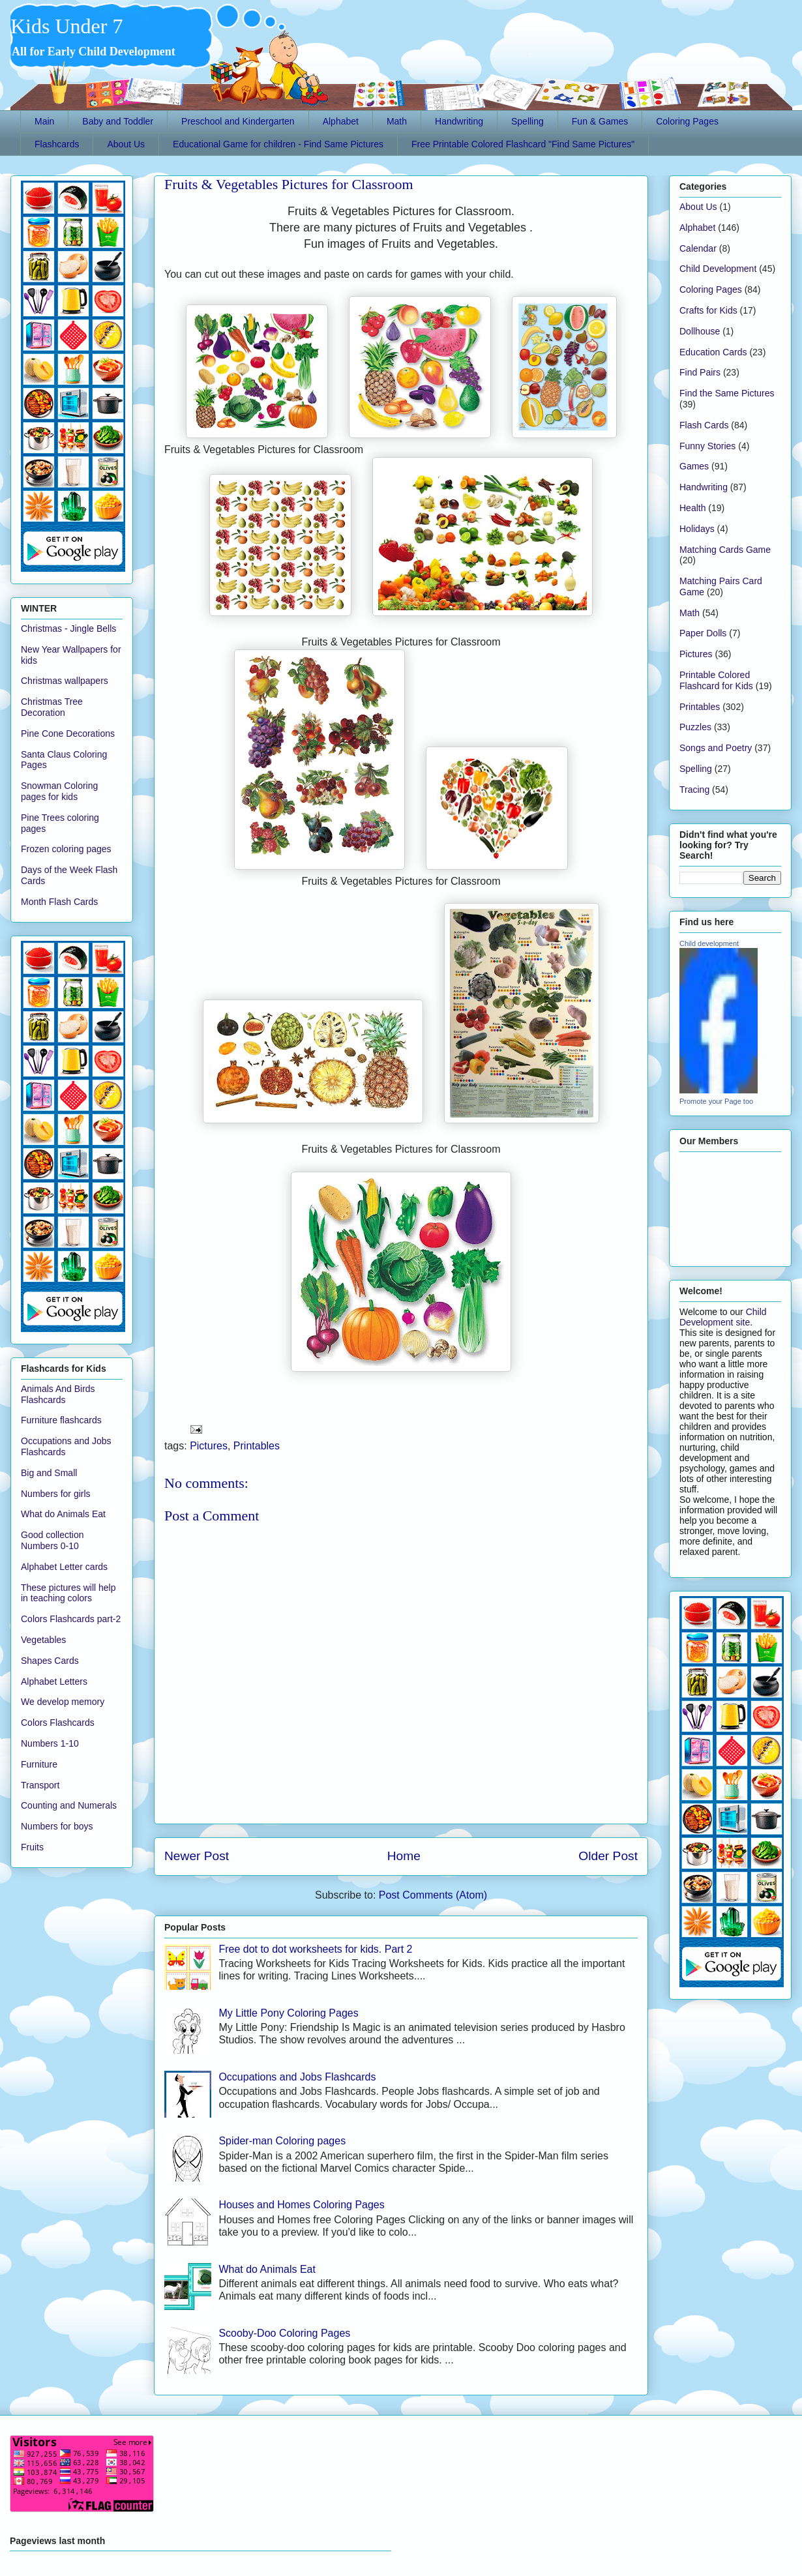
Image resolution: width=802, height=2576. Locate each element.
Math (397, 121)
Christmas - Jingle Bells (68, 628)
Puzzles (695, 727)
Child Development (717, 268)
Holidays (697, 529)
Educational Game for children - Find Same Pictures (278, 144)
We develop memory (62, 1701)
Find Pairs (699, 372)
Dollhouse (699, 331)
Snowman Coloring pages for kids (59, 791)
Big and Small (49, 1473)
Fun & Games (600, 121)
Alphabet (341, 121)
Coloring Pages (687, 121)
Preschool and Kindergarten (238, 121)
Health (692, 508)
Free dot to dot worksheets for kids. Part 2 (315, 1949)
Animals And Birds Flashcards (58, 1394)
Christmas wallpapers (64, 680)
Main (44, 121)
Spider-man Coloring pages (282, 2140)
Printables (256, 1445)
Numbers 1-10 (50, 1743)
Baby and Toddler (117, 121)
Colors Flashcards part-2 (71, 1619)
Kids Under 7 (66, 26)
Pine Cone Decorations (68, 733)
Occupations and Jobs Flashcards (297, 2076)
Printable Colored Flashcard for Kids (716, 680)
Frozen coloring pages (66, 849)
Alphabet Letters (54, 1681)
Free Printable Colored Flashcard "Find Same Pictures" (522, 144)
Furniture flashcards (61, 1420)
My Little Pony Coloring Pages (288, 2013)
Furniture (39, 1764)
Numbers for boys (57, 1826)
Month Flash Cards (59, 901)
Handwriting (459, 121)
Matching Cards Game (725, 549)
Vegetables (43, 1640)
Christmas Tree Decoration (52, 707)
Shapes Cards (50, 1660)
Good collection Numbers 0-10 (52, 1540)
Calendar (698, 248)
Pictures (209, 1445)
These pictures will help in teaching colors (68, 1593)
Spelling (527, 121)
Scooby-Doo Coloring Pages (284, 2333)
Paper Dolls (702, 633)
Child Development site (723, 1317)
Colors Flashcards (58, 1722)
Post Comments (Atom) (433, 1895)
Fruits (32, 1847)
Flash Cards (703, 425)
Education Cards (713, 352)
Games (694, 466)
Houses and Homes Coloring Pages (301, 2204)
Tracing (694, 789)
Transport (40, 1785)
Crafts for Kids (708, 310)
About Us (126, 144)
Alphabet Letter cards (64, 1567)
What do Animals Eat (267, 2269)
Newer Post (196, 1856)
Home (404, 1856)
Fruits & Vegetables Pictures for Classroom (288, 184)
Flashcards (57, 144)
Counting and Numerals (69, 1805)
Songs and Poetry (715, 748)
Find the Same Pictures (727, 393)
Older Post (608, 1856)
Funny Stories (707, 446)
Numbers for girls (56, 1493)
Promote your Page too (716, 1101)
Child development (709, 943)
